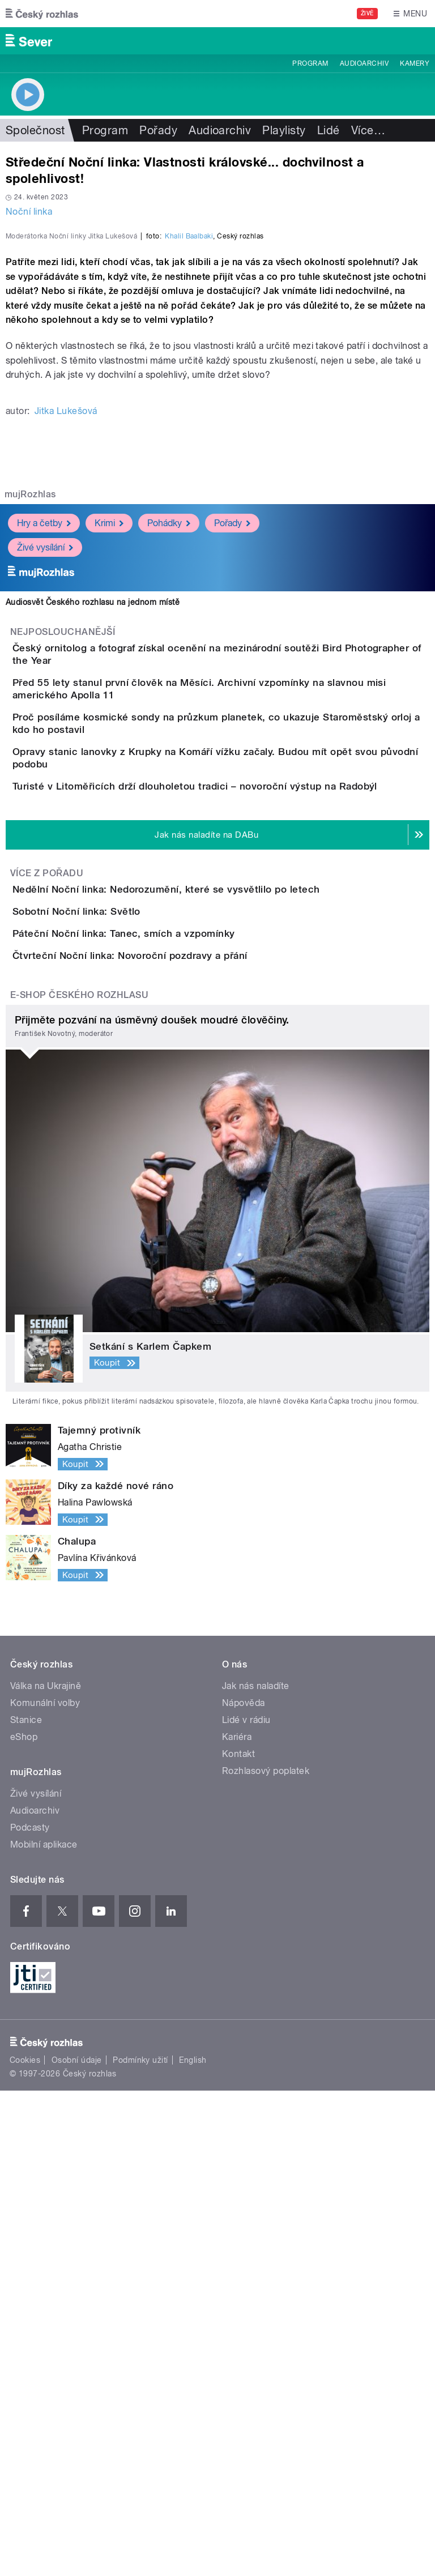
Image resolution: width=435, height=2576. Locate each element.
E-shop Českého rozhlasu (79, 1480)
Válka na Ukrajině (45, 2171)
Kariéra (236, 2222)
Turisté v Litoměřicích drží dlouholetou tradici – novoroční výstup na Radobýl (240, 1110)
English (192, 2545)
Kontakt (238, 2239)
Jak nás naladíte (255, 2171)
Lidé (328, 130)
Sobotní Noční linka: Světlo (122, 1300)
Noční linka (29, 211)
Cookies (25, 2545)
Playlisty (283, 130)
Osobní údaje (77, 2545)
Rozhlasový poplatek (265, 2256)
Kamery (414, 63)
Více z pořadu (46, 1229)
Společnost (35, 130)
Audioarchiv (364, 63)
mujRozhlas (30, 738)
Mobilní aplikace (44, 2330)
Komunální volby (45, 2188)
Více (368, 130)
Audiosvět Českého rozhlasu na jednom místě (93, 846)
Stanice (26, 2205)
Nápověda (243, 2188)
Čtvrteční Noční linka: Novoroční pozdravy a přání (175, 1408)
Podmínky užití (140, 2545)
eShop (23, 2222)
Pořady (158, 130)
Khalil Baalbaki (189, 481)
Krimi (109, 767)
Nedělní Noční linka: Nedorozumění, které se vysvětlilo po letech (211, 1245)
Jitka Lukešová (66, 655)
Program (310, 63)
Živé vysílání (45, 792)
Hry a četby (44, 767)
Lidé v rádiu (246, 2205)
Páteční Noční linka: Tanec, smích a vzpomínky (169, 1354)
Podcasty (30, 2313)
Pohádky (168, 767)
